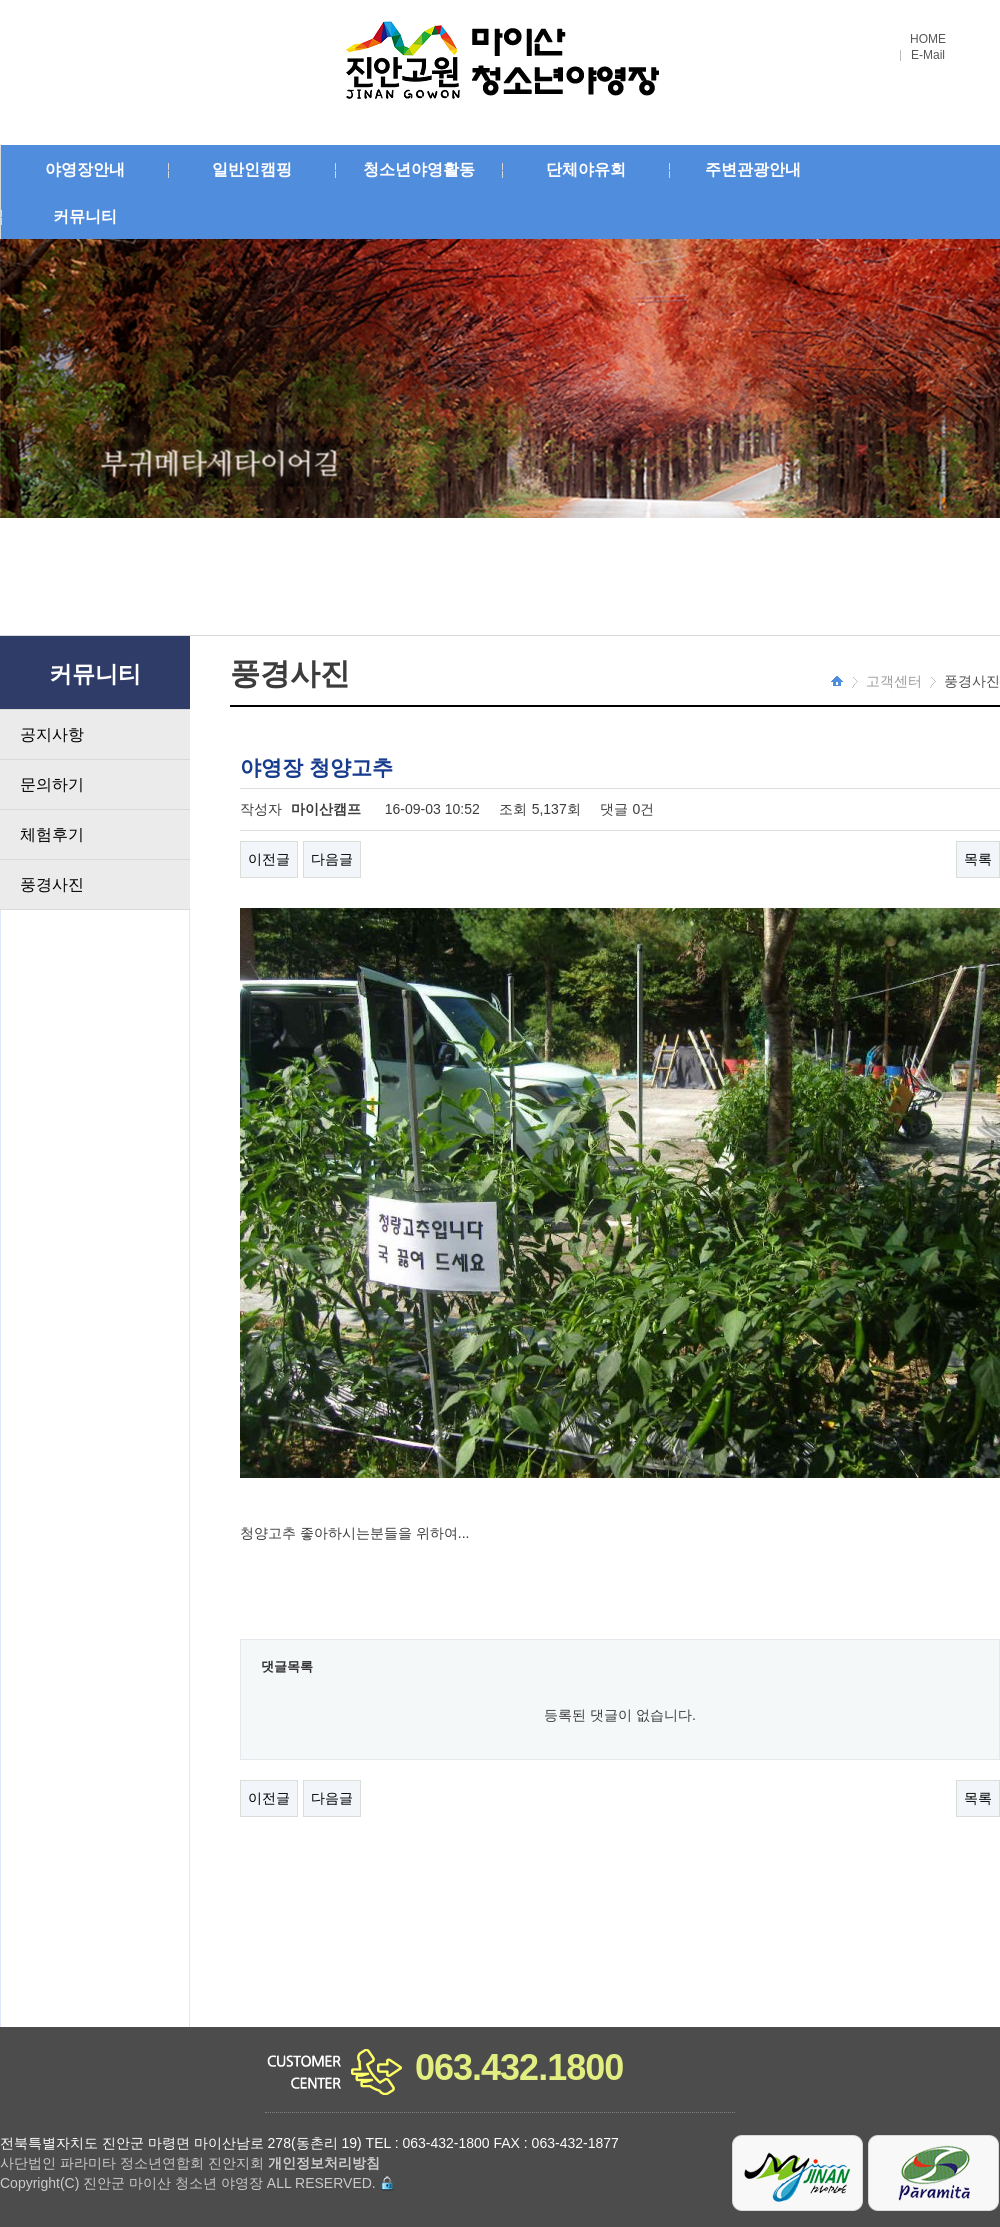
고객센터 (894, 681)
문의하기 (52, 784)
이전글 (269, 859)
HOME (928, 39)
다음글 (332, 859)
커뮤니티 (85, 216)
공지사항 (52, 734)
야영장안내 (85, 169)
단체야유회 (586, 169)
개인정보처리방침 (324, 2163)
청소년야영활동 (419, 169)
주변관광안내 (753, 169)
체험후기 (52, 834)
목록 (978, 859)
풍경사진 (52, 884)
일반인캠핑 (252, 169)
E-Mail (928, 55)
